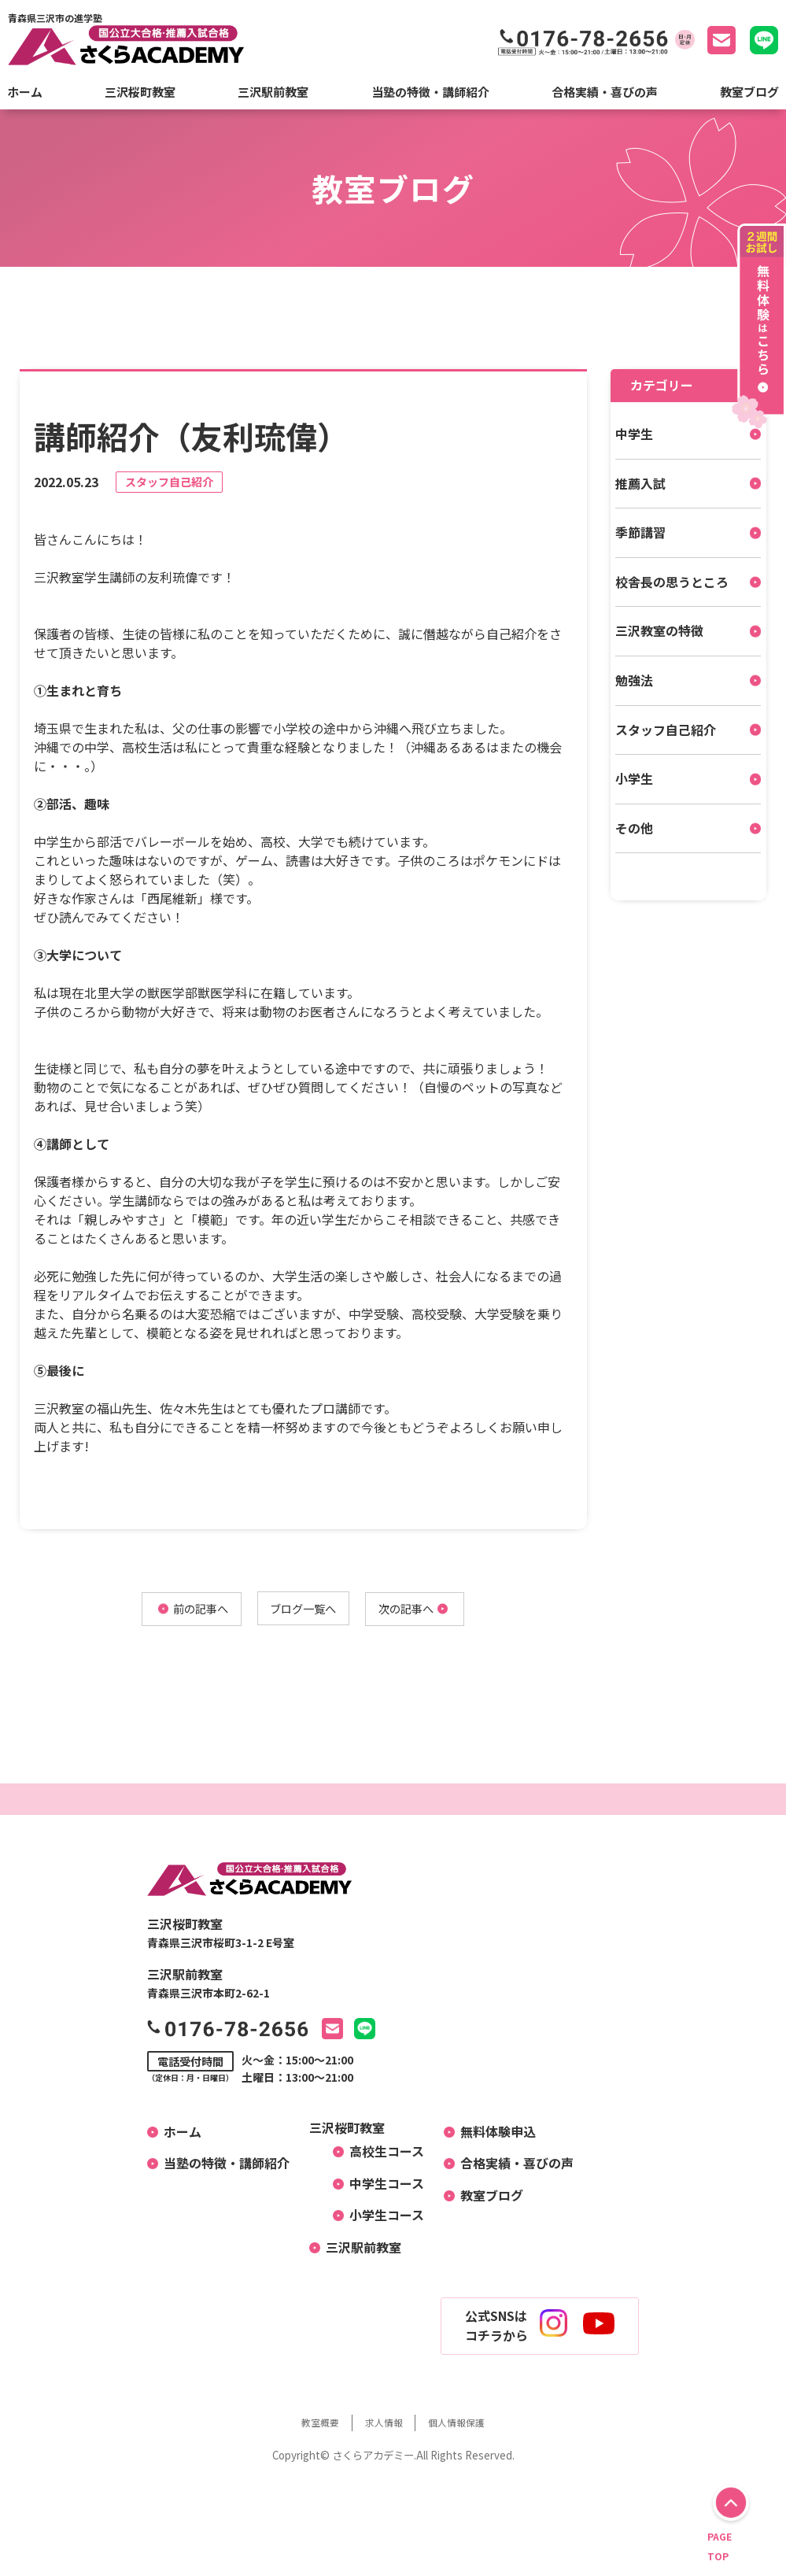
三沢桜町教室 (140, 91)
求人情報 (383, 2424)
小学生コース (380, 2217)
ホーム (24, 91)
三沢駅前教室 (273, 91)
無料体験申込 (492, 2132)
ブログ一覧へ (303, 1609)
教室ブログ (749, 91)
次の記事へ (420, 1609)
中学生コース (380, 2185)
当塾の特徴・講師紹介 (430, 91)
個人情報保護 (466, 2424)
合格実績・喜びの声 (605, 91)
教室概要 (310, 2424)
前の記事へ (184, 1609)
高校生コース (380, 2153)
